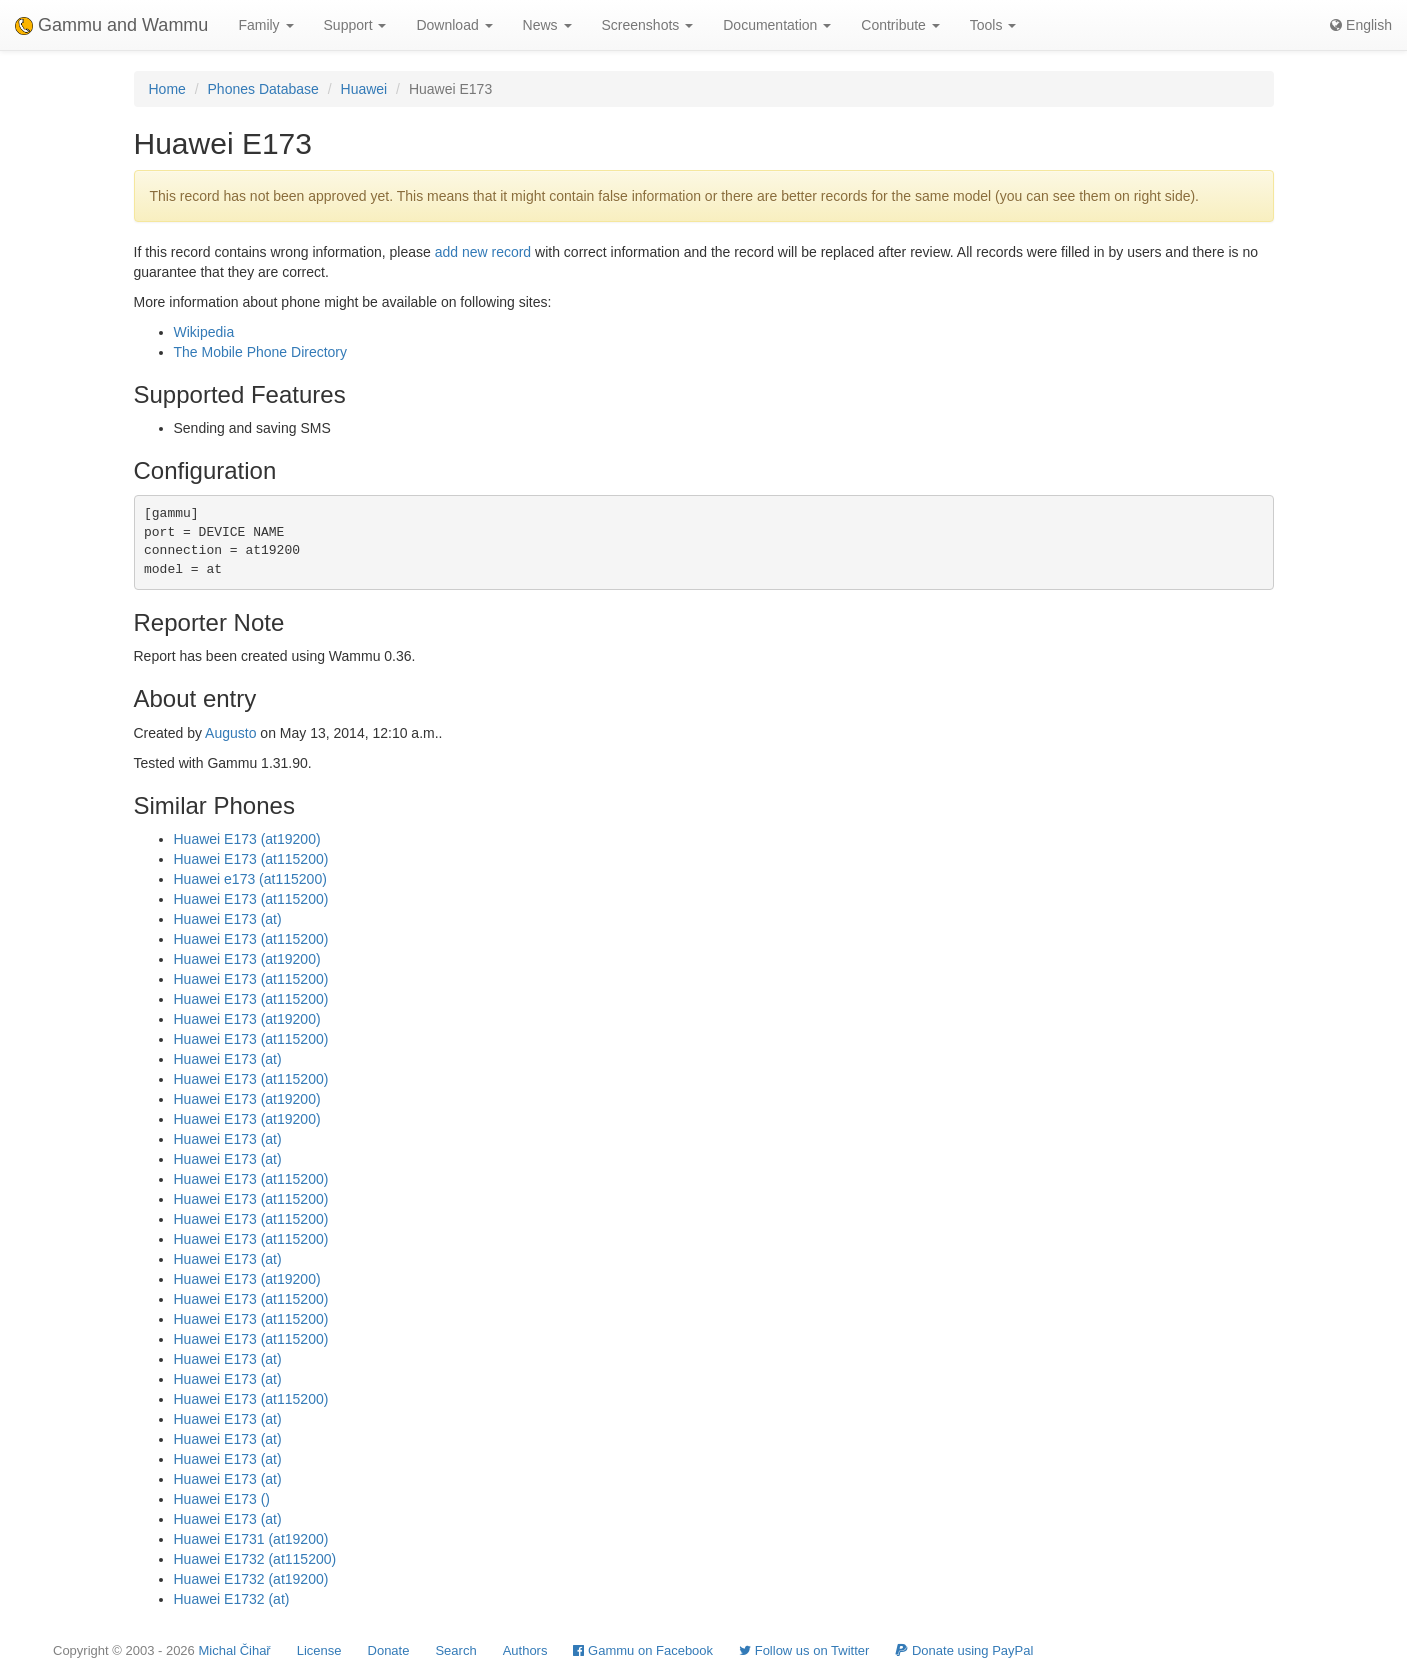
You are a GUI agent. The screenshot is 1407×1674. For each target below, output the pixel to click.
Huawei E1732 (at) (232, 1599)
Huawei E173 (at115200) (251, 859)
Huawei (364, 89)
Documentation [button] (777, 25)
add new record (483, 252)
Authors (525, 1650)
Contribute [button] (900, 25)
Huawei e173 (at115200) (250, 879)
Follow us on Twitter (804, 1650)
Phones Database (263, 89)
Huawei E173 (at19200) (247, 839)
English (1361, 25)
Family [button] (265, 25)
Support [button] (355, 25)
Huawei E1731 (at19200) (251, 1539)
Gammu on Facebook (643, 1650)
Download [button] (454, 25)
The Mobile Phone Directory (261, 352)
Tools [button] (993, 25)
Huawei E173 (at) (228, 919)
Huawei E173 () (222, 1499)
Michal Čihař (234, 1650)
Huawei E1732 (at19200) (251, 1579)
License (319, 1650)
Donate (389, 1650)
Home (167, 89)
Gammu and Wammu (111, 25)
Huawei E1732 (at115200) (255, 1559)
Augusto (230, 733)
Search (455, 1650)
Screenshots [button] (648, 25)
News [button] (547, 25)
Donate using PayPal (964, 1650)
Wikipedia (204, 332)
